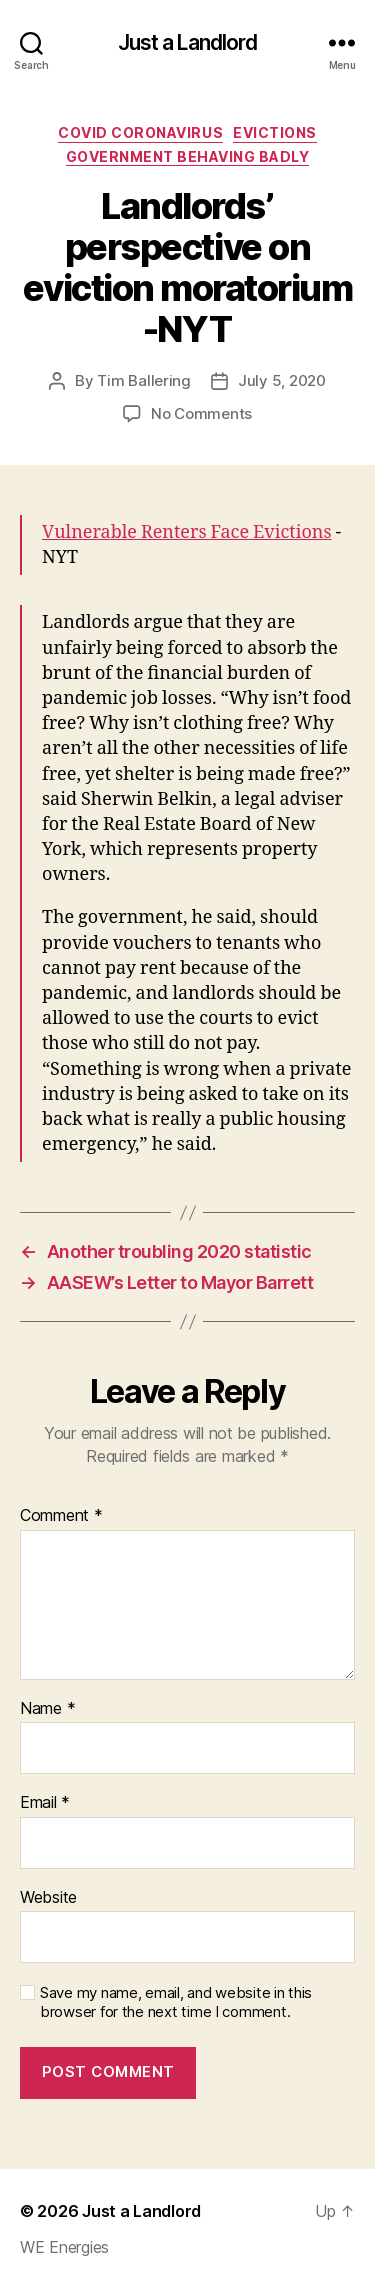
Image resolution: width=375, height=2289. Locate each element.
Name (47, 1709)
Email (45, 1803)
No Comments (201, 413)
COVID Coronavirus (140, 132)
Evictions (275, 132)
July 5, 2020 (282, 380)
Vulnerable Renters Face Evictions (187, 532)
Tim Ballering (144, 380)
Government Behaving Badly (188, 156)
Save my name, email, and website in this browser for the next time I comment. (176, 2002)
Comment (61, 1516)
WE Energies (64, 2247)
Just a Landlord (188, 42)
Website (48, 1898)
